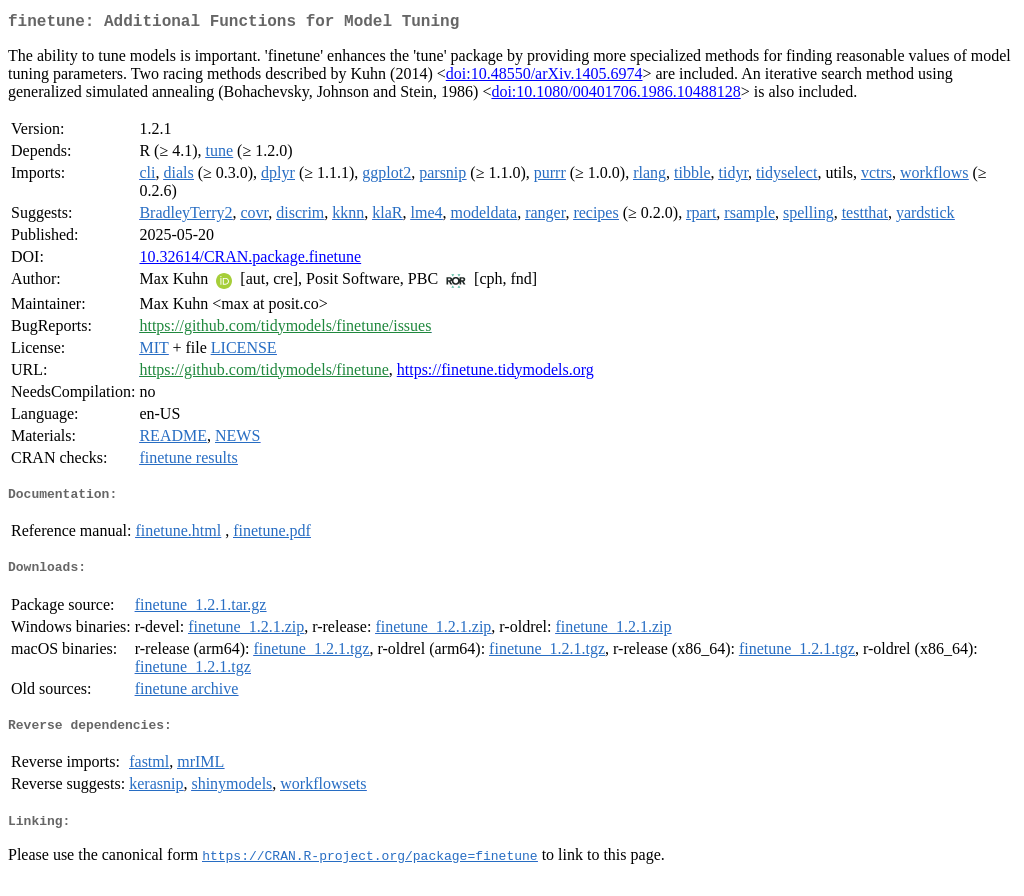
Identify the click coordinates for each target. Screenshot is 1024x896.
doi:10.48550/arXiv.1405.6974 (544, 77)
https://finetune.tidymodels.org (495, 373)
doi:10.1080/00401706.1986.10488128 (615, 95)
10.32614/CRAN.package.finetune (250, 260)
